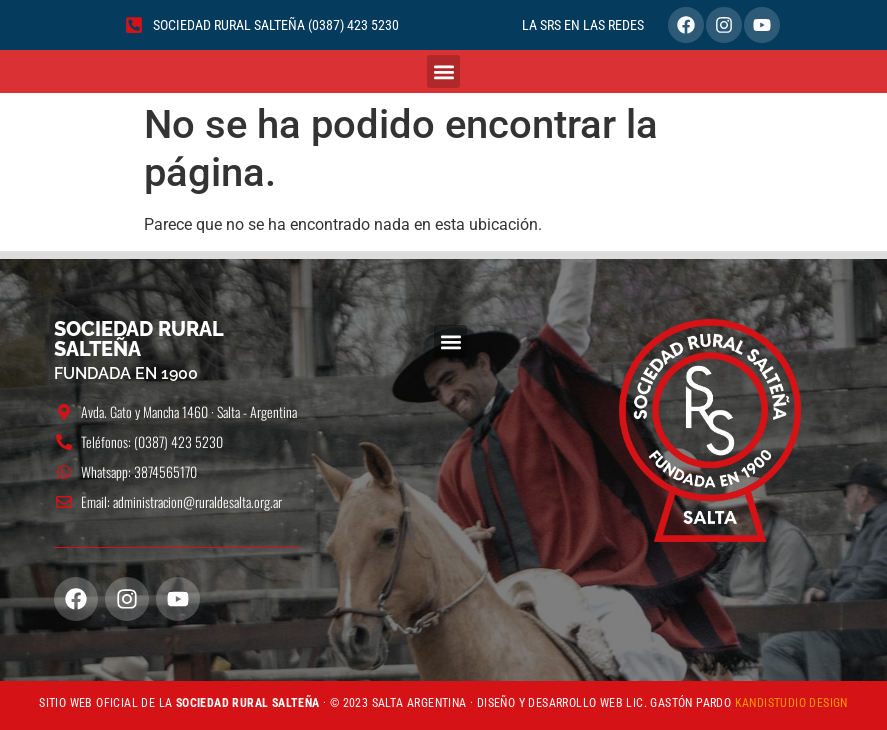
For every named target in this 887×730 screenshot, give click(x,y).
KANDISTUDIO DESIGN (791, 703)
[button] (443, 71)
